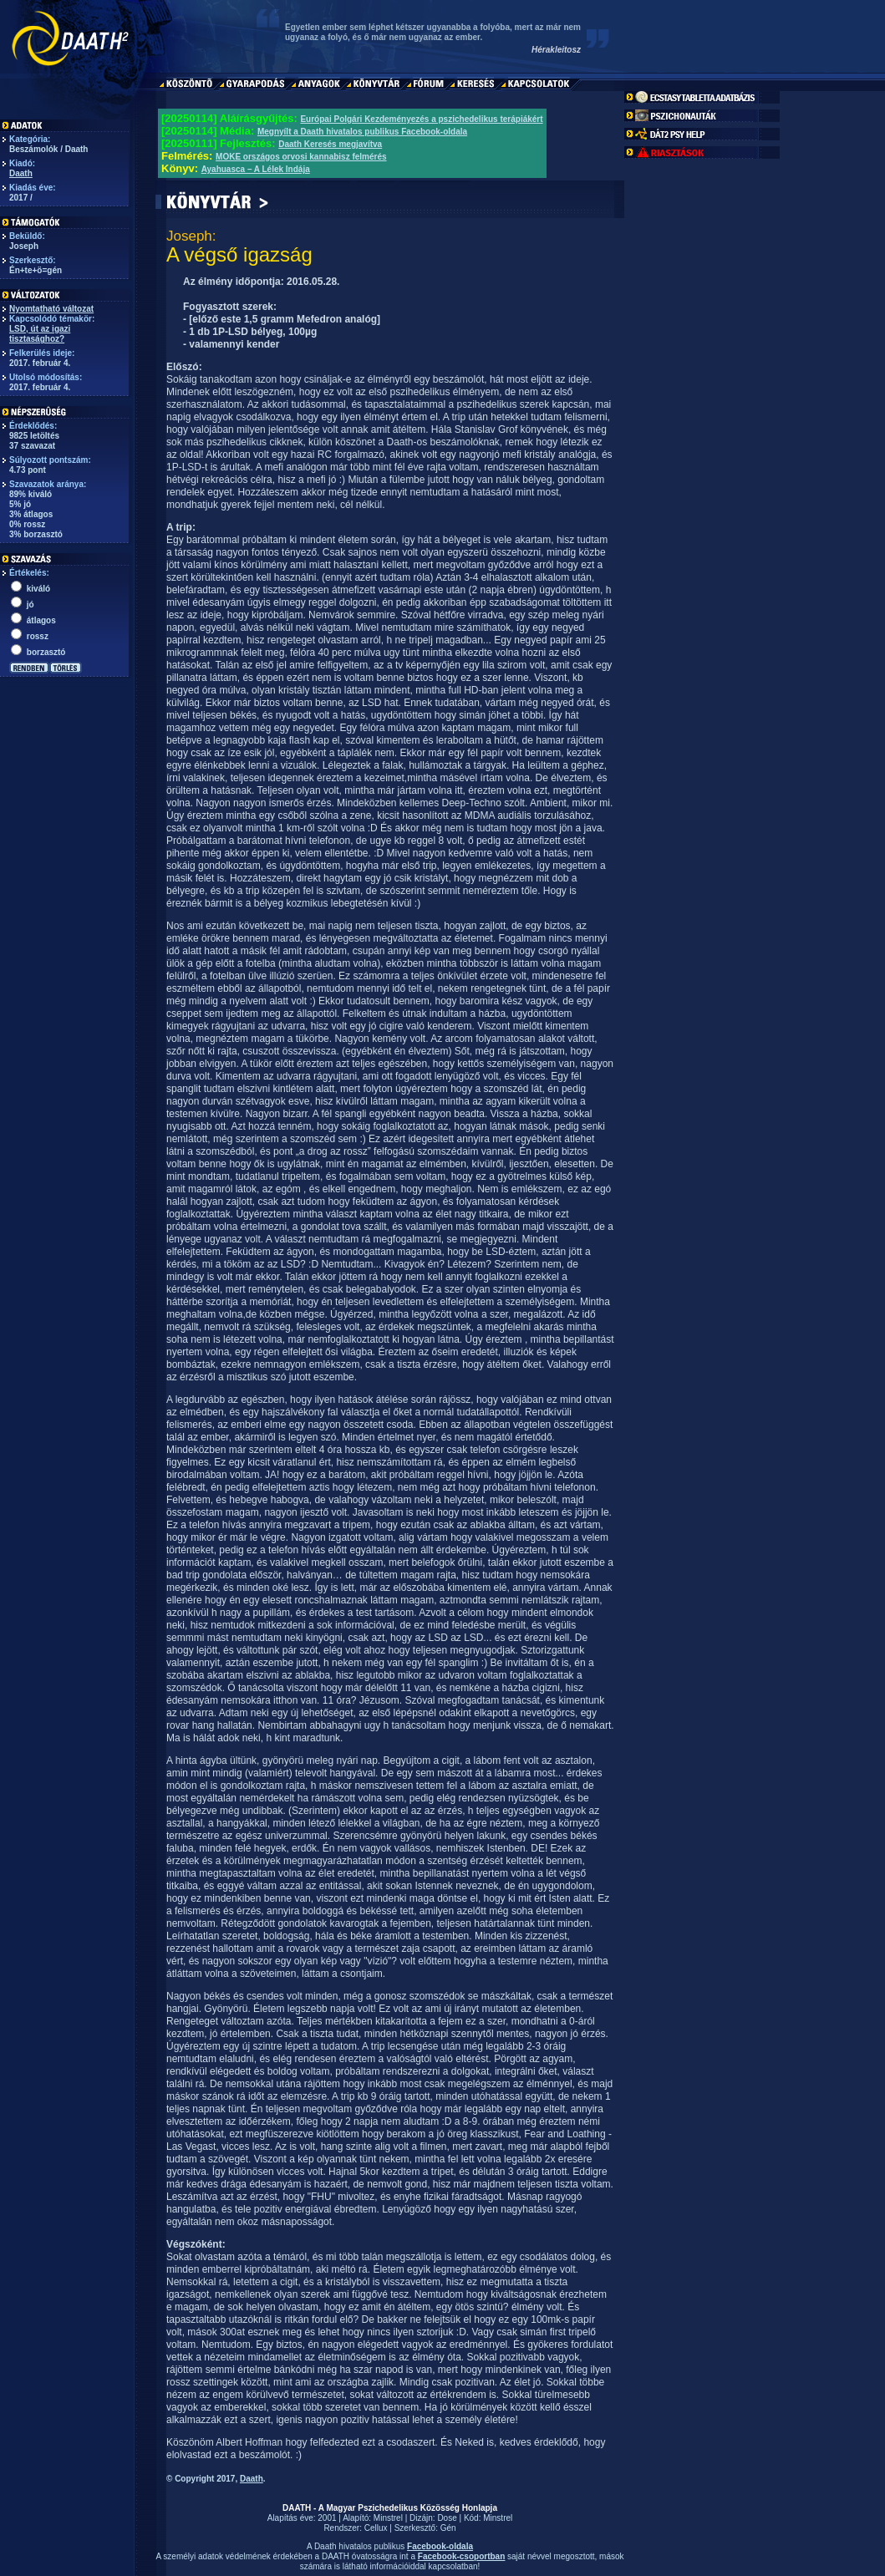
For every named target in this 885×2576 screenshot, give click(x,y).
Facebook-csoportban (461, 2556)
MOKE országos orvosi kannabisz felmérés (301, 156)
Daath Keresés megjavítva (330, 144)
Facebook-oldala (440, 2546)
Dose (446, 2518)
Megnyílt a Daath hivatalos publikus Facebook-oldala (362, 131)
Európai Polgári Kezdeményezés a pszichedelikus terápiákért (421, 119)
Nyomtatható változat (51, 308)
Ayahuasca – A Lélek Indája (255, 169)
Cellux (376, 2528)
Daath (21, 173)
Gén (448, 2528)
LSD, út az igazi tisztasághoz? (39, 333)
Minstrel (388, 2518)
